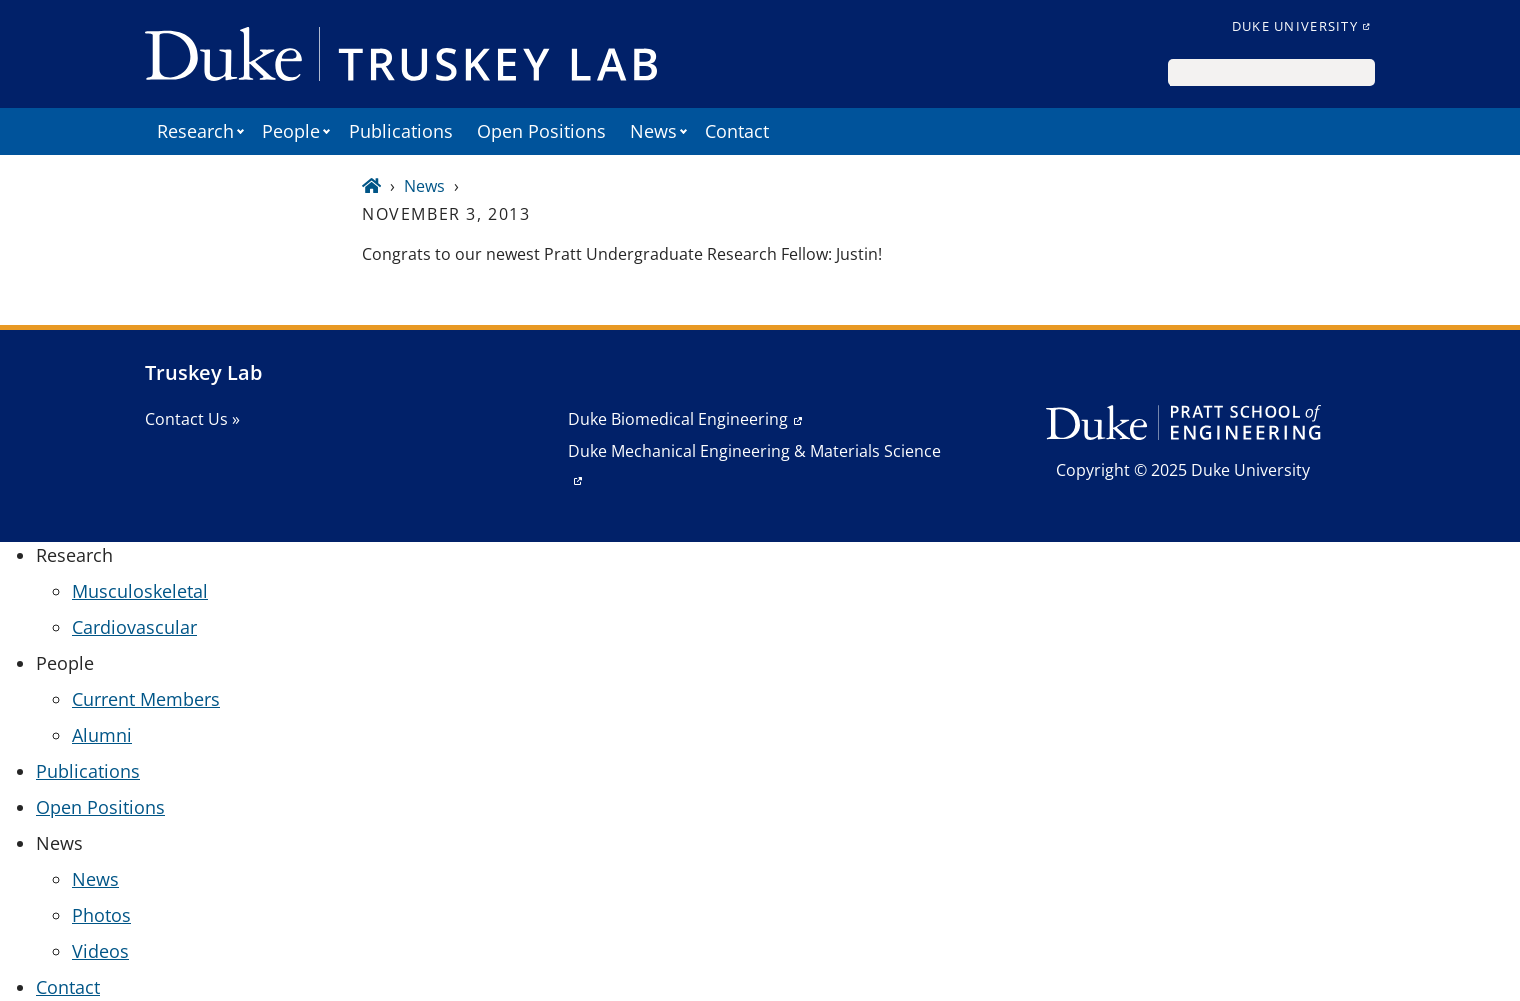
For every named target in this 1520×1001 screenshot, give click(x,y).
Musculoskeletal (140, 591)
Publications (401, 131)
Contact (737, 131)
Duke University (1295, 26)
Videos (100, 951)
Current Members (146, 699)
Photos (101, 915)
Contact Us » (192, 419)
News (424, 186)
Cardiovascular (134, 627)
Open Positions (541, 131)
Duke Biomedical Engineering (678, 419)
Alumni (102, 735)
